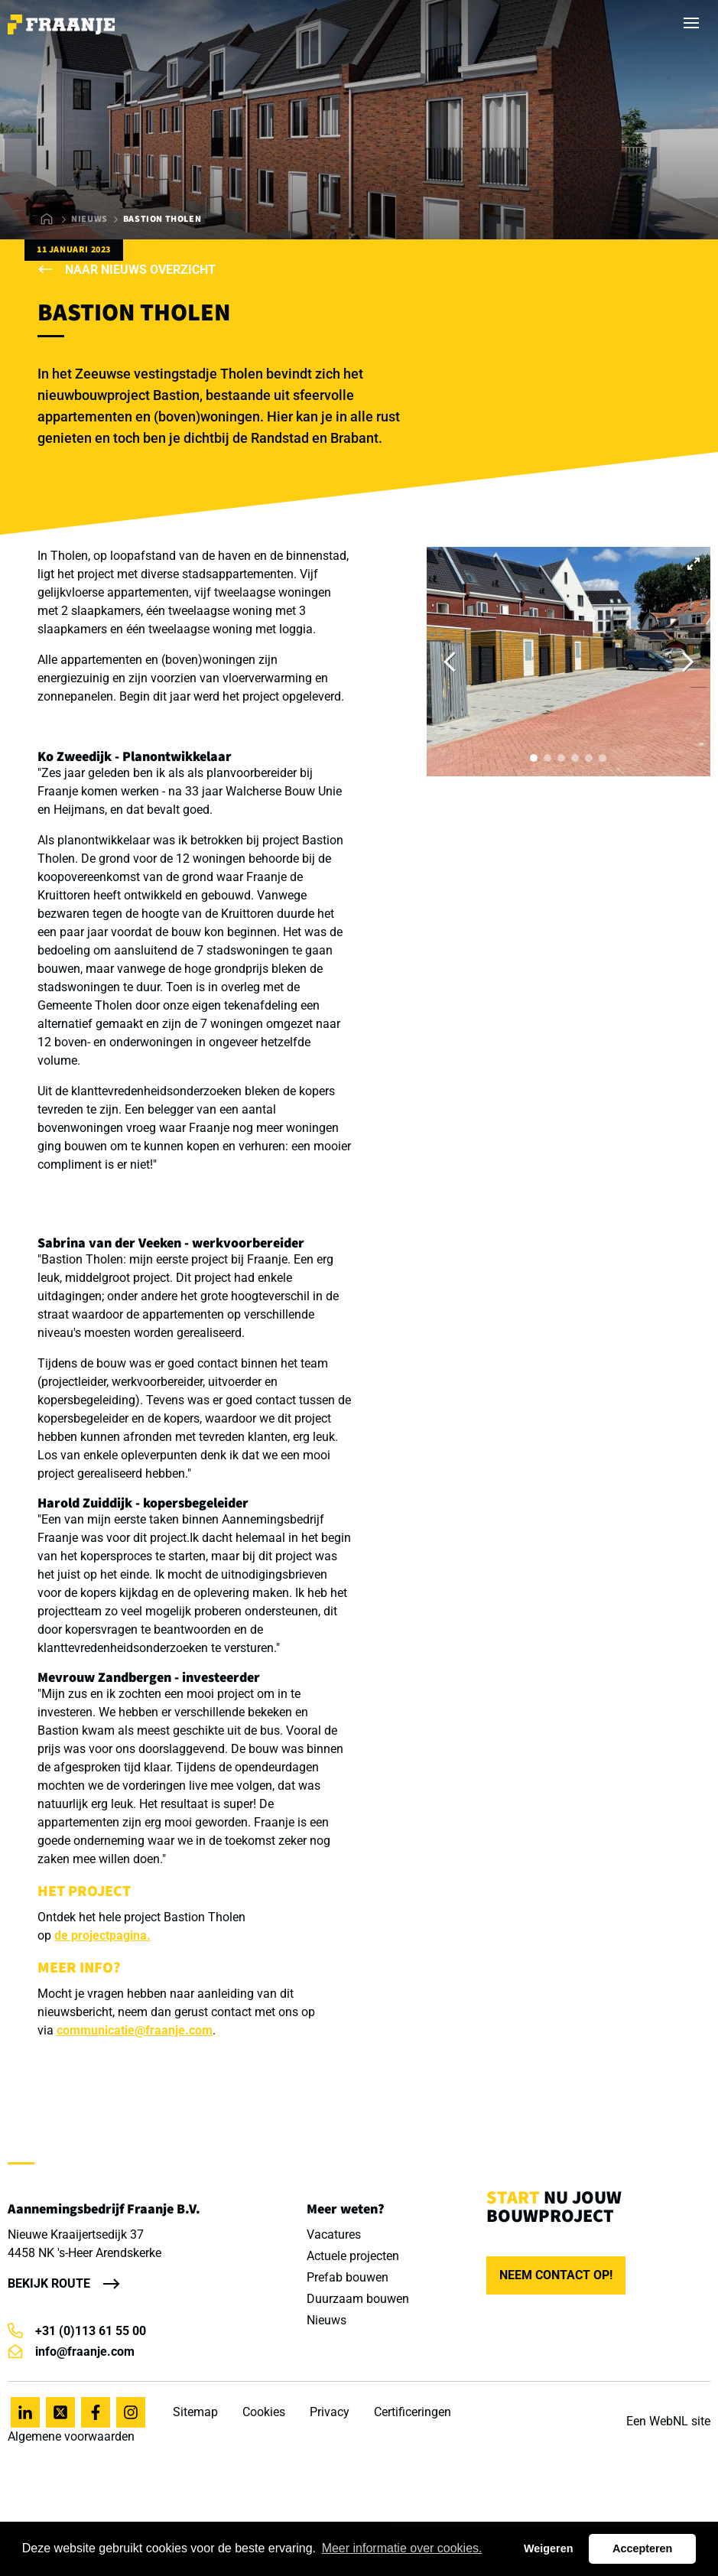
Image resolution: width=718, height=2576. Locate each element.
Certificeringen (412, 2412)
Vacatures (334, 2234)
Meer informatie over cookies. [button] (402, 2548)
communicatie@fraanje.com (135, 2030)
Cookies (263, 2412)
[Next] (686, 661)
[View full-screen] (693, 564)
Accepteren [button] (642, 2548)
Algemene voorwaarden (71, 2436)
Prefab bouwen (347, 2277)
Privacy (329, 2412)
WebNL (668, 2421)
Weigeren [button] (548, 2548)
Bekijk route (49, 2283)
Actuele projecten (353, 2256)
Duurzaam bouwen (358, 2298)
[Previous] (451, 661)
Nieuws (89, 219)
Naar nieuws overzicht (126, 269)
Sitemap (195, 2412)
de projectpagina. (102, 1935)
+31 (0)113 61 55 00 (77, 2331)
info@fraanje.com (71, 2351)
